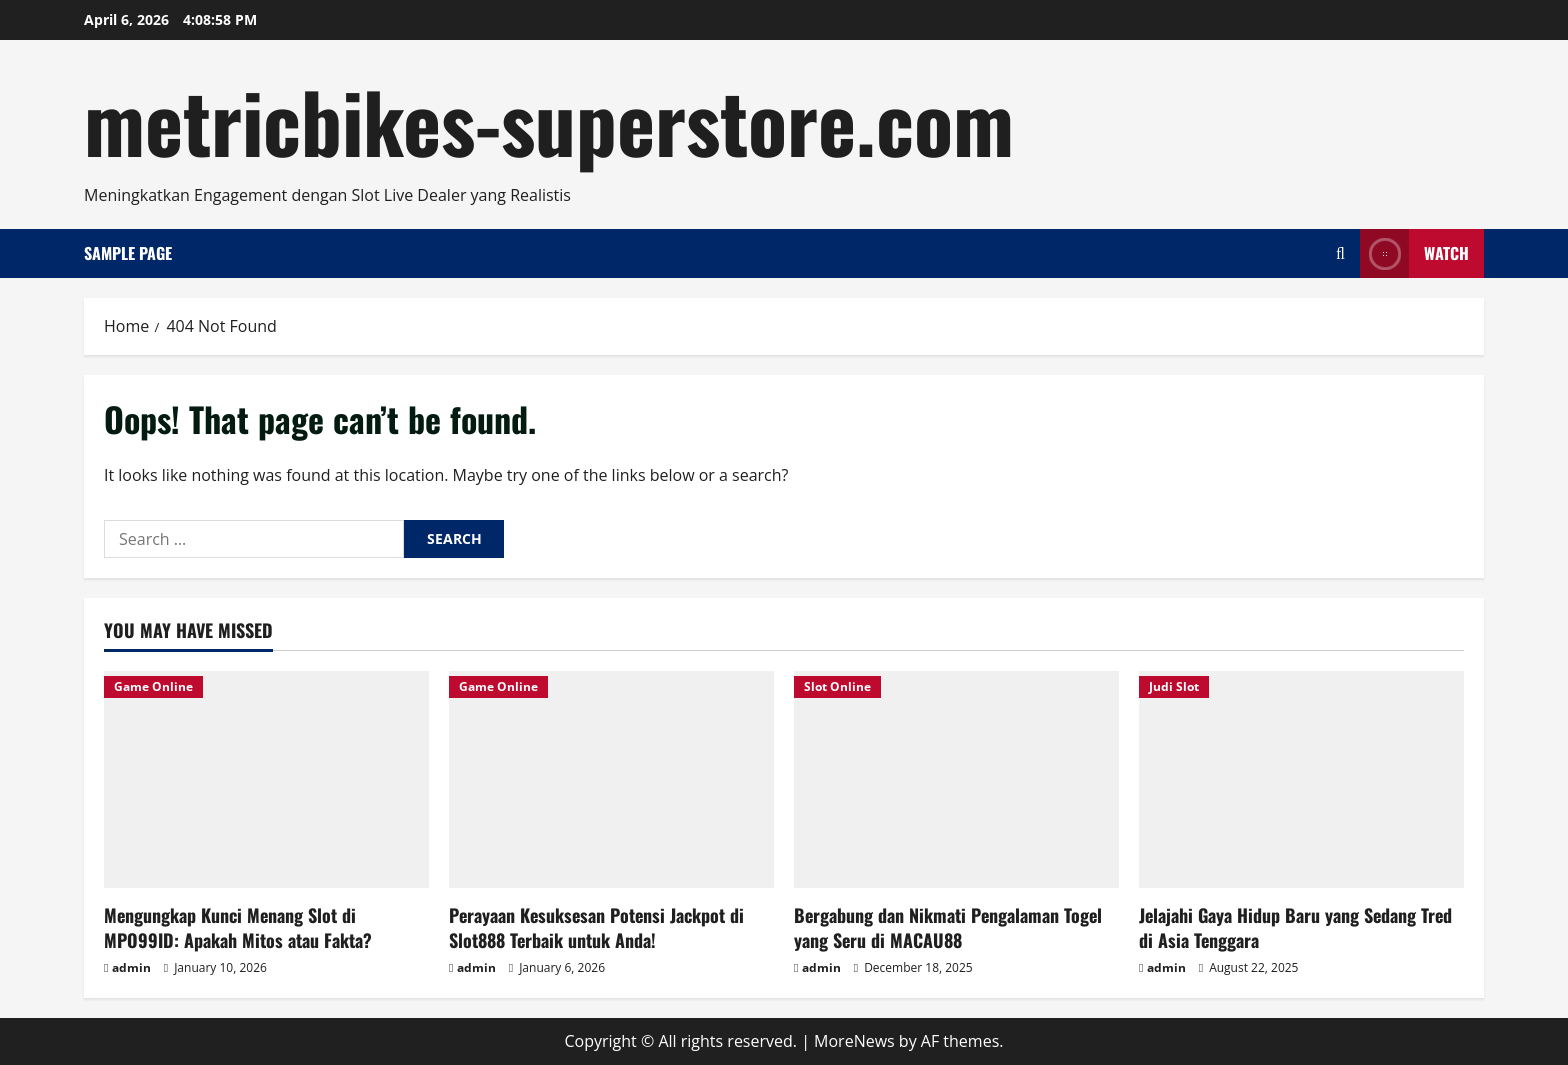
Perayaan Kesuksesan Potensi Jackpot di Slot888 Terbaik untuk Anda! (596, 927)
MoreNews (854, 1041)
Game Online (153, 686)
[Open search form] (1340, 253)
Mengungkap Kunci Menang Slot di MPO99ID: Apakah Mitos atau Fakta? (238, 927)
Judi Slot (1174, 686)
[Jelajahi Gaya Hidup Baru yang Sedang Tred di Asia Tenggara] (1301, 779)
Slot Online (837, 686)
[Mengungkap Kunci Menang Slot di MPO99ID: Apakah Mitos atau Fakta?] (266, 779)
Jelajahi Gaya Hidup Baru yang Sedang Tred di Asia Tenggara (1295, 927)
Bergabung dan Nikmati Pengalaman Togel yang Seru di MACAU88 (948, 927)
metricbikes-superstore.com (549, 120)
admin (131, 967)
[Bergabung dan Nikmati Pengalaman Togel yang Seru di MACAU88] (956, 779)
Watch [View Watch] (1414, 253)
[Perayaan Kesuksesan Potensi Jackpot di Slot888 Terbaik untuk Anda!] (611, 779)
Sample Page (128, 253)
